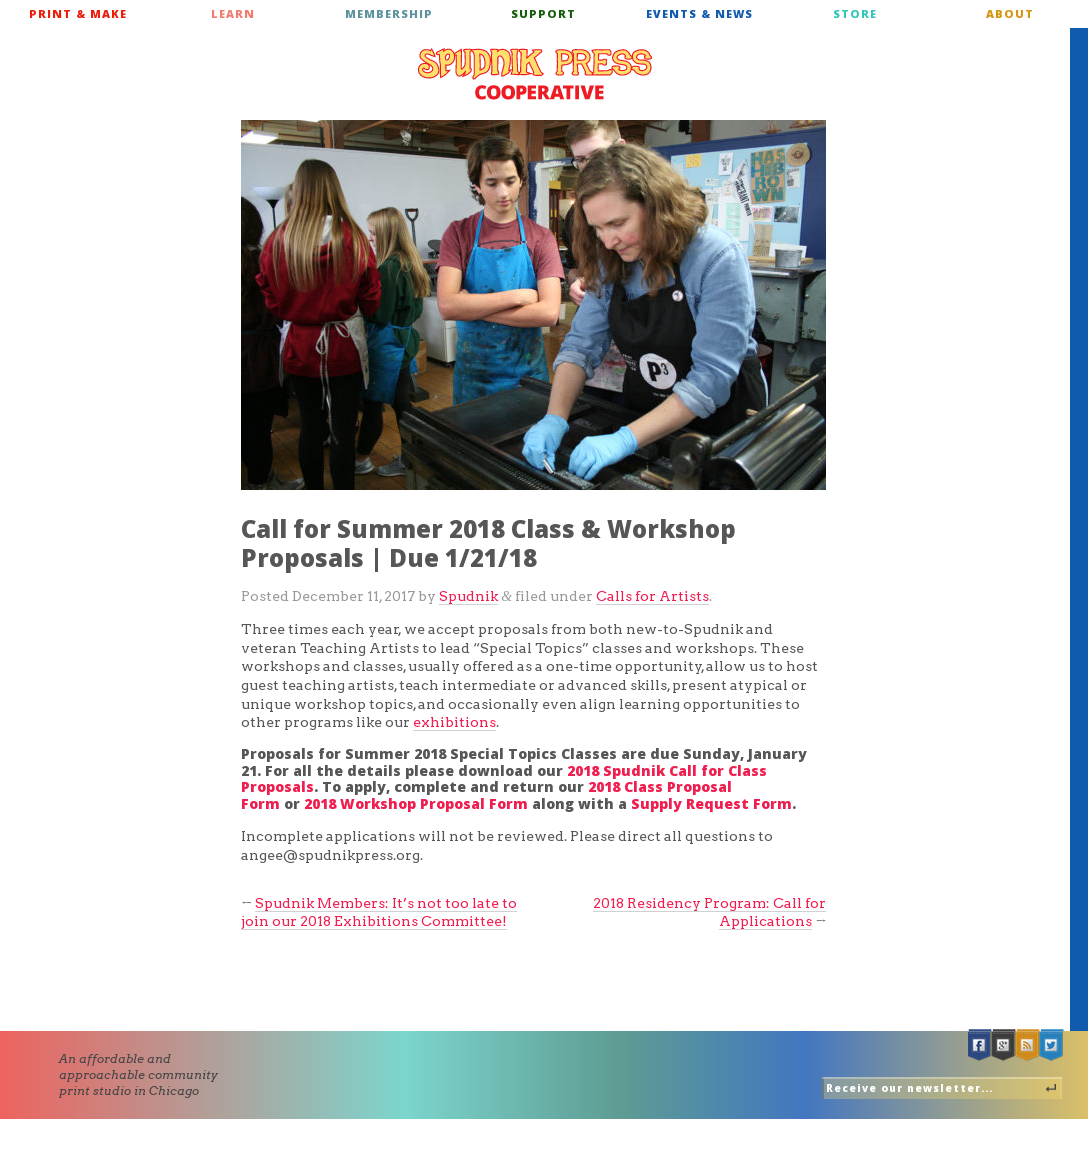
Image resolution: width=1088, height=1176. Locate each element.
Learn (233, 13)
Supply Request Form (711, 803)
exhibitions (454, 722)
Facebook (980, 1045)
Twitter (1052, 1045)
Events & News (699, 13)
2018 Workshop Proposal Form (416, 803)
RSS (1028, 1045)
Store (855, 13)
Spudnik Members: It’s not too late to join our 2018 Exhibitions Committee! (379, 912)
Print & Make (78, 13)
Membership (389, 13)
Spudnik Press (535, 74)
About (1010, 13)
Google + (1004, 1045)
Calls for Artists (652, 596)
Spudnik (468, 596)
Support (543, 13)
